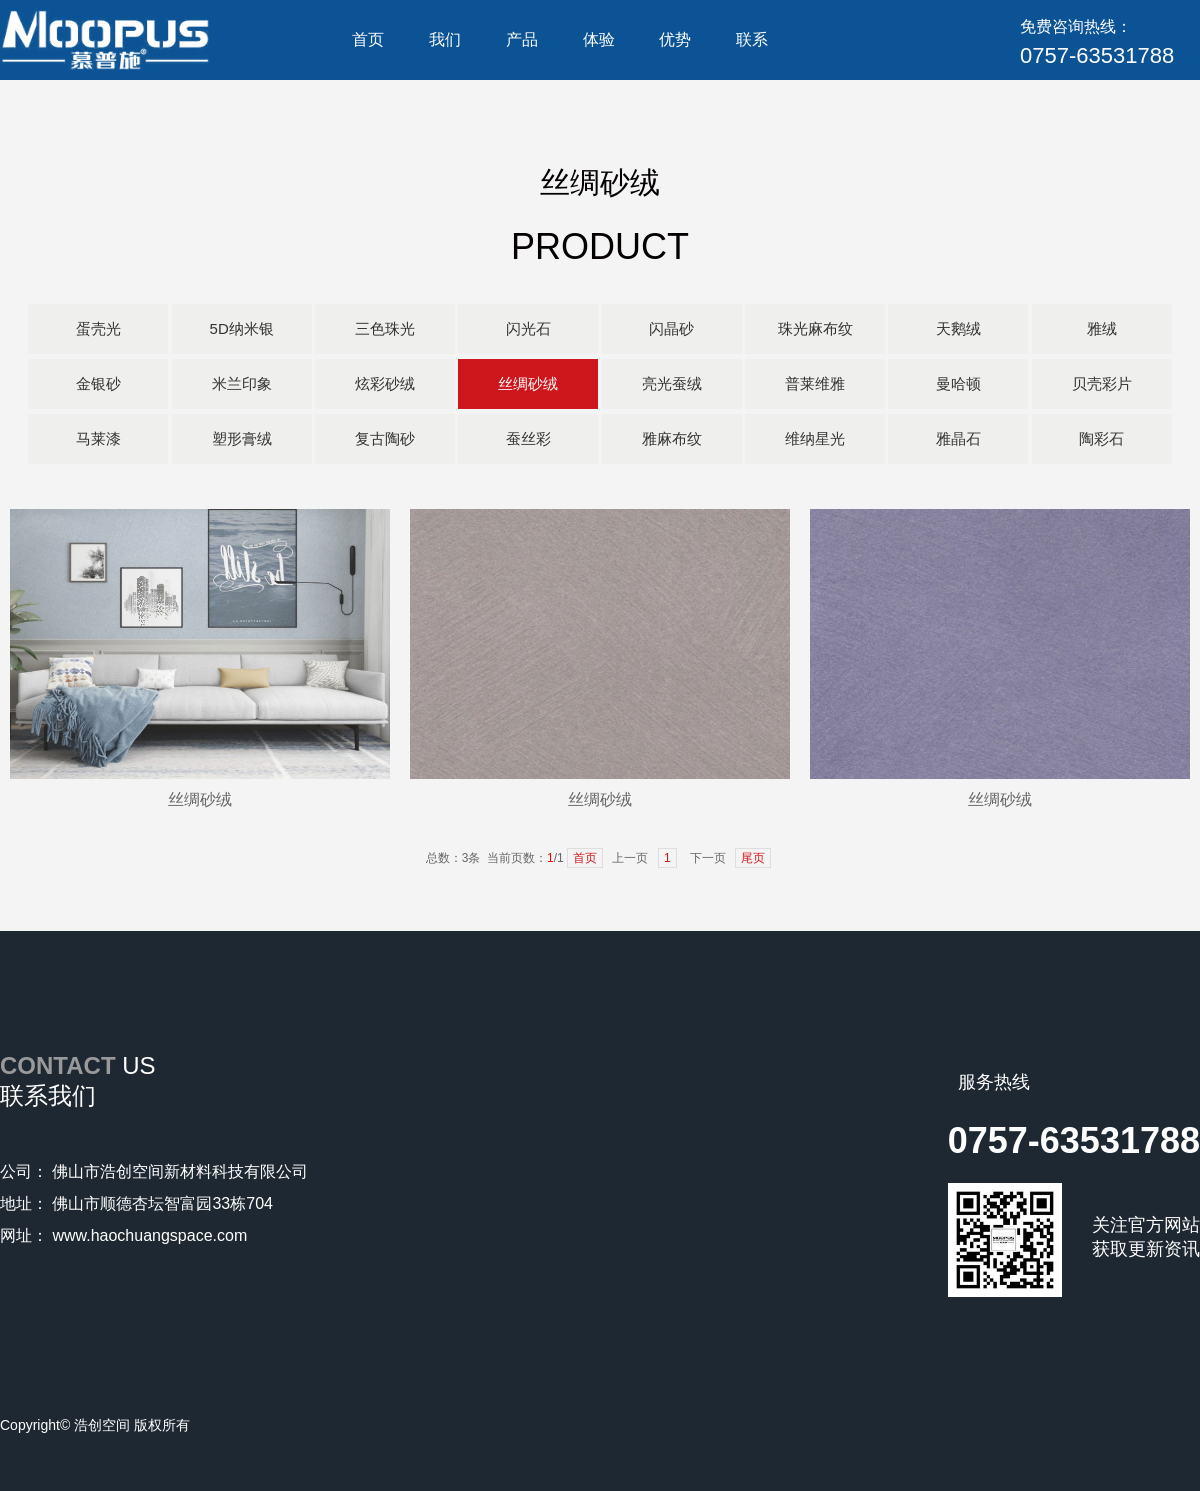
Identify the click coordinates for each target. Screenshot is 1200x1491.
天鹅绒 (958, 328)
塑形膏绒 (242, 438)
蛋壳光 (98, 328)
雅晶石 (958, 438)
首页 (368, 39)
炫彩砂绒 (385, 383)
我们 (445, 39)
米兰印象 (242, 383)
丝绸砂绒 (528, 383)
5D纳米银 (242, 328)
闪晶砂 (671, 328)
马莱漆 (98, 438)
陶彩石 (1101, 438)
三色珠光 (385, 328)
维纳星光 (815, 438)
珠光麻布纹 (815, 328)
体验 (599, 39)
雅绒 (1102, 328)
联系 (752, 39)
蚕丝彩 (528, 438)
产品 (522, 39)
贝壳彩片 (1102, 383)
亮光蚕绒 (672, 383)
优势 (675, 39)
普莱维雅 (815, 383)
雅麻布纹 (672, 438)
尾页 (753, 858)
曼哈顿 (958, 383)
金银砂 (98, 383)
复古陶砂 (385, 438)
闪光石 (528, 328)
